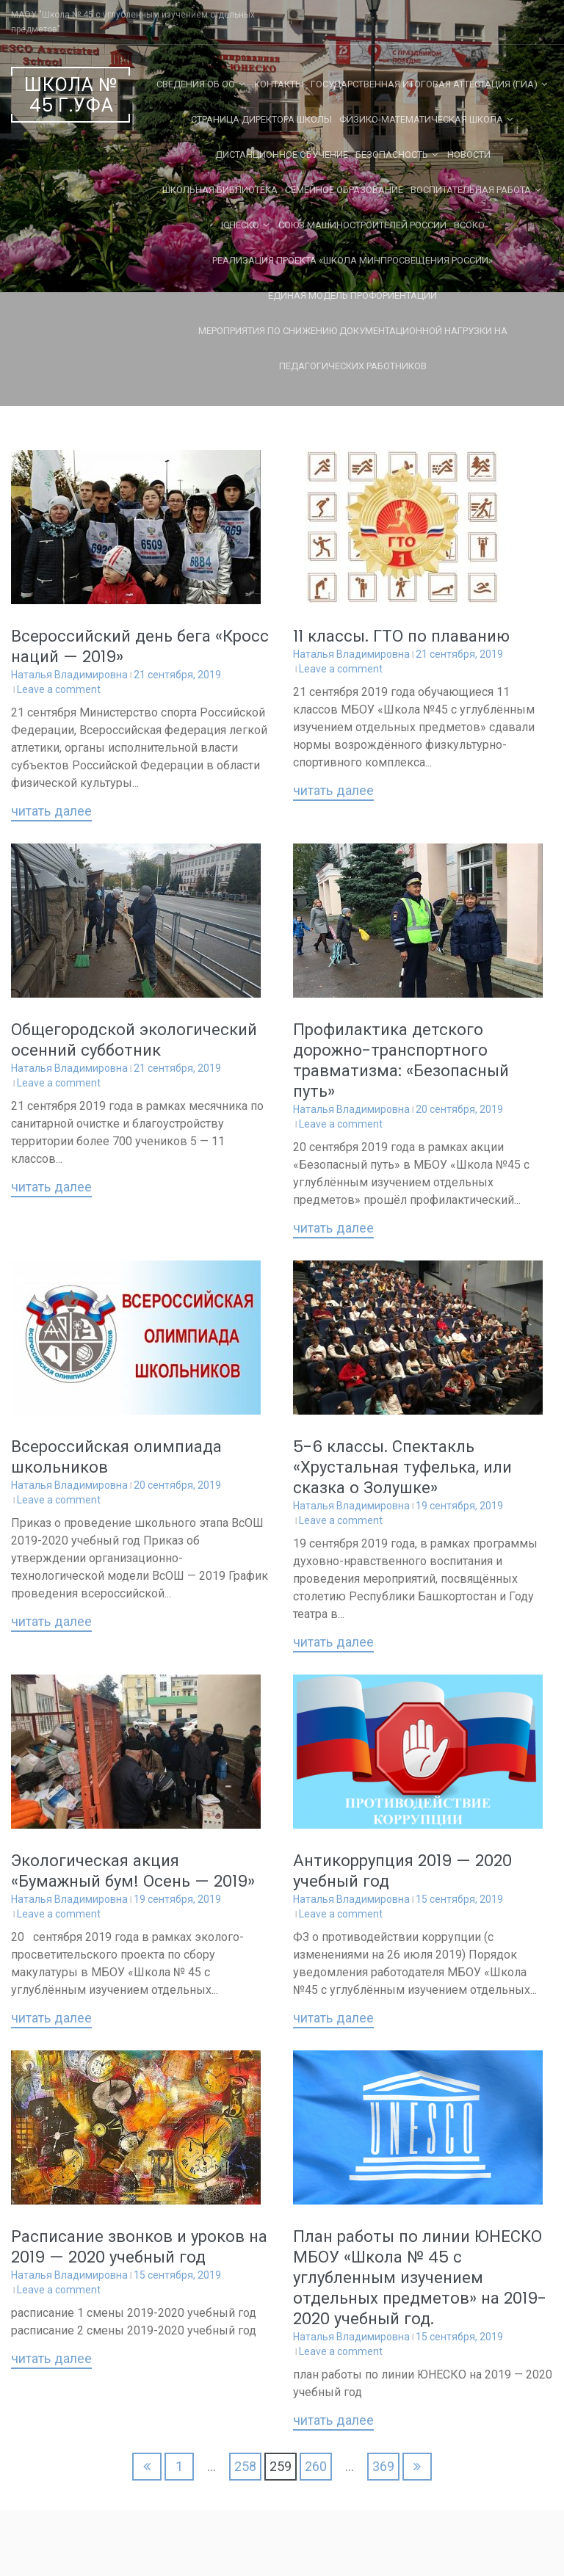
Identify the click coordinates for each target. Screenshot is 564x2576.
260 (316, 2466)
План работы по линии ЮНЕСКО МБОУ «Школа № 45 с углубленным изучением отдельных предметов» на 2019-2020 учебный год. (419, 2277)
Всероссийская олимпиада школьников (116, 1457)
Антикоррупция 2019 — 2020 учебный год (402, 1871)
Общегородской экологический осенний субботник (134, 1040)
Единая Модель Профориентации (352, 295)
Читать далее (51, 812)
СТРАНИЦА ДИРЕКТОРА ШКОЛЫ (261, 119)
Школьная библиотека (220, 189)
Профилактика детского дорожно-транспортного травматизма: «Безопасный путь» (401, 1060)
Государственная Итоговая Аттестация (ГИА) (424, 84)
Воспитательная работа (471, 189)
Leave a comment (59, 689)
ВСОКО (469, 225)
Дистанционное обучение (281, 154)
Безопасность (391, 154)
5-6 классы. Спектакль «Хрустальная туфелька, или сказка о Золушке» (402, 1467)
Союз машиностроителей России (362, 225)
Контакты (278, 84)
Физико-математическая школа (421, 119)
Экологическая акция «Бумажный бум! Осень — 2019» (133, 1871)
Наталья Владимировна (69, 675)
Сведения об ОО (195, 84)
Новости (469, 154)
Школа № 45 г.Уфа (71, 95)
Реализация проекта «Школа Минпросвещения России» (352, 260)
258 (245, 2466)
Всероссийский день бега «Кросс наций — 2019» (140, 646)
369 (383, 2466)
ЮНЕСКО (240, 225)
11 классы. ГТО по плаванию (401, 636)
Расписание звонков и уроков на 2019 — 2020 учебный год (139, 2246)
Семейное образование (344, 189)
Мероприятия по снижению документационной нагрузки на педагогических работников (352, 348)
